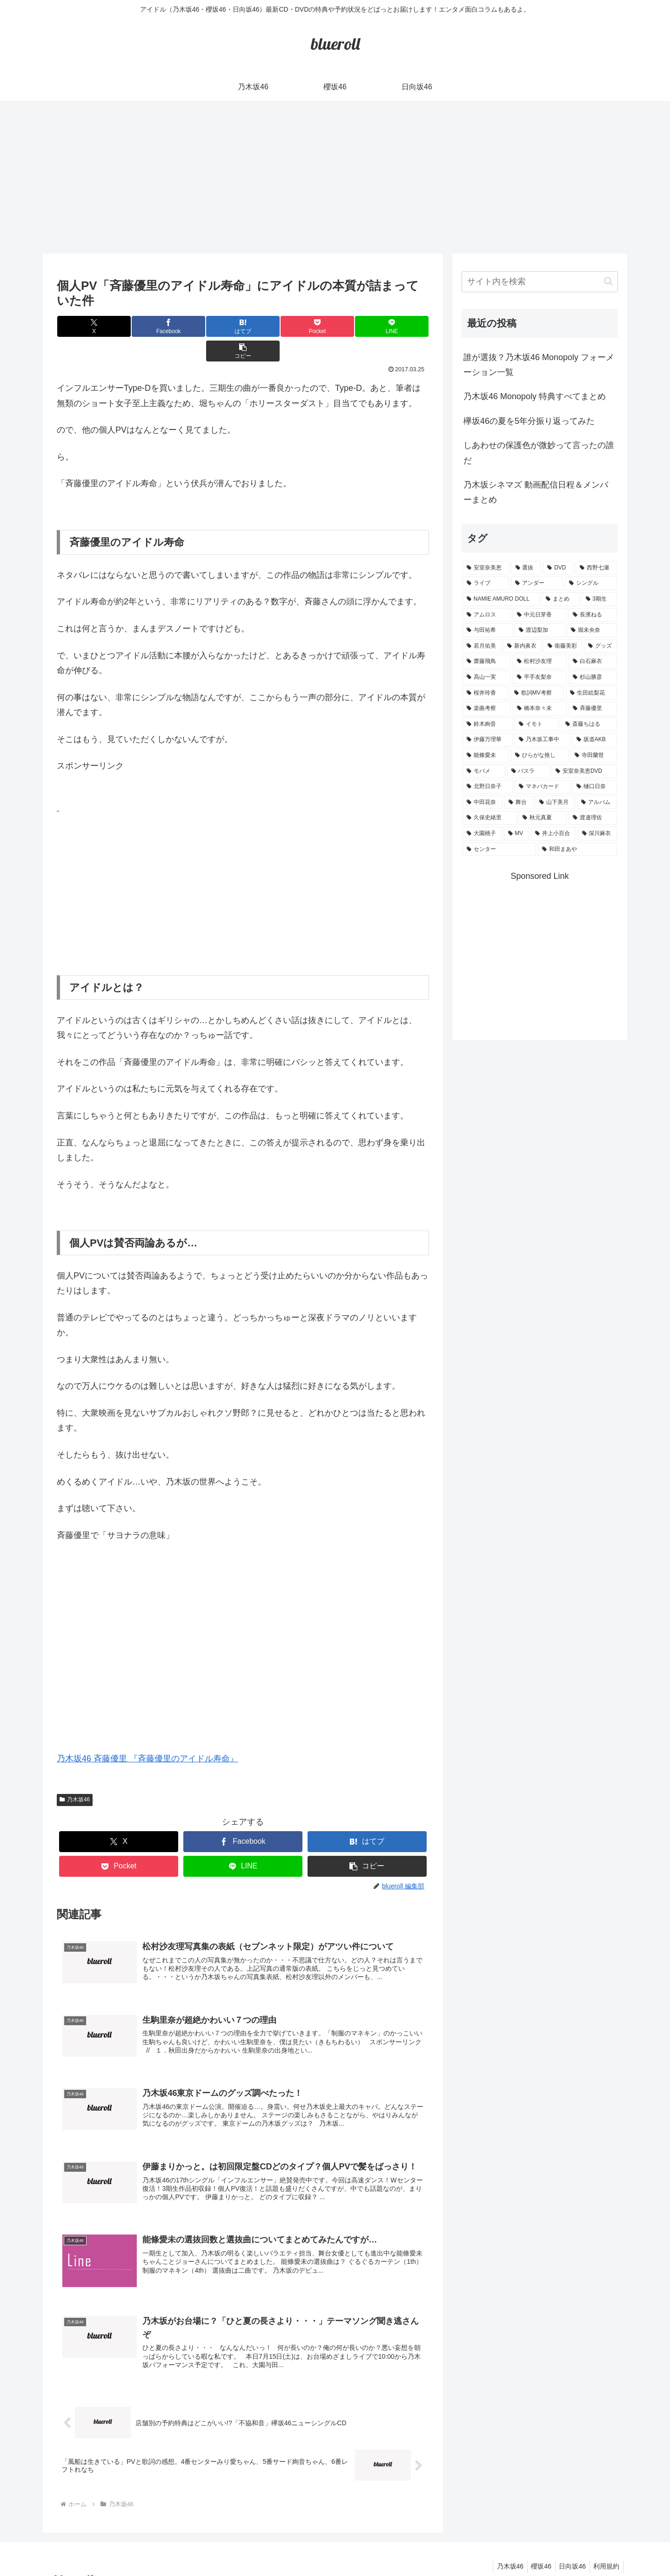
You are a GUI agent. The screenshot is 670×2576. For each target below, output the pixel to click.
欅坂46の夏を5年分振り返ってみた (529, 421)
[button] (398, 326)
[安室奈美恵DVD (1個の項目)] (584, 771)
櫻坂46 (536, 2546)
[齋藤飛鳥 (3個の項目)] (486, 662)
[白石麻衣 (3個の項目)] (593, 662)
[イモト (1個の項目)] (537, 724)
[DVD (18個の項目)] (558, 568)
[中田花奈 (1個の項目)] (482, 803)
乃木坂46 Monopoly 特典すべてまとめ (534, 396)
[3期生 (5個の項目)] (599, 599)
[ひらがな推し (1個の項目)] (540, 756)
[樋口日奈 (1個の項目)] (594, 787)
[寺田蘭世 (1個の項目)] (593, 756)
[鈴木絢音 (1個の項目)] (487, 724)
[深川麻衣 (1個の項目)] (597, 834)
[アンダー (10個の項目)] (537, 583)
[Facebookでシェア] (150, 326)
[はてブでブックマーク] (211, 326)
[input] (540, 281)
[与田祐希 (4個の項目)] (487, 630)
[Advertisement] (335, 177)
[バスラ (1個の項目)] (528, 771)
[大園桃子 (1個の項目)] (482, 834)
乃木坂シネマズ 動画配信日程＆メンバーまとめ (535, 492)
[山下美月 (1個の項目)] (555, 803)
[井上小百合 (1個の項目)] (553, 834)
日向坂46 (569, 2546)
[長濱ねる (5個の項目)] (593, 615)
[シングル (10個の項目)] (591, 583)
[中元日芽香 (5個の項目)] (540, 615)
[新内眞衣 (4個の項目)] (522, 646)
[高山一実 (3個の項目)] (486, 677)
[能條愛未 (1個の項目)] (485, 756)
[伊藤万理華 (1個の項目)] (487, 740)
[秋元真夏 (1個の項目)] (542, 818)
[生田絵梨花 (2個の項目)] (591, 693)
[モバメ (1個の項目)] (483, 771)
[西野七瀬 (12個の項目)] (596, 568)
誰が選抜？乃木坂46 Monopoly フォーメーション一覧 (538, 365)
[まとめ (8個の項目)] (561, 599)
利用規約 (605, 2546)
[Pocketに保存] (274, 326)
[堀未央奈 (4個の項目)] (592, 630)
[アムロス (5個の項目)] (486, 615)
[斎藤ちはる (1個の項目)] (589, 724)
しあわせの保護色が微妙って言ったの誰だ (538, 453)
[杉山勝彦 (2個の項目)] (593, 677)
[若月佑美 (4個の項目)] (481, 646)
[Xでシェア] (88, 326)
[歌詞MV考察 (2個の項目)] (537, 693)
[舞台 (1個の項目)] (518, 803)
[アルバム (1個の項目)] (597, 803)
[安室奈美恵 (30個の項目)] (485, 568)
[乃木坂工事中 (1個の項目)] (542, 740)
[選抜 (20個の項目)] (526, 568)
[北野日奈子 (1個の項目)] (487, 787)
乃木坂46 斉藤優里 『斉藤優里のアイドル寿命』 (147, 1734)
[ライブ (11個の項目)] (485, 583)
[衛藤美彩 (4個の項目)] (562, 646)
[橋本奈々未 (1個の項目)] (540, 709)
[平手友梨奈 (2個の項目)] (540, 677)
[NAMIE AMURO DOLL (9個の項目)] (501, 599)
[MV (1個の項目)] (516, 834)
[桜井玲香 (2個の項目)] (485, 693)
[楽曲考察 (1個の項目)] (486, 709)
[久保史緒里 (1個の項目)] (489, 818)
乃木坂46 (75, 1775)
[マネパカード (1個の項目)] (542, 787)
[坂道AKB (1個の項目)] (594, 740)
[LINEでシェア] (336, 326)
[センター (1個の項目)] (499, 849)
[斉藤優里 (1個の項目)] (593, 709)
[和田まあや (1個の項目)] (577, 849)
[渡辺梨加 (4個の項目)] (540, 630)
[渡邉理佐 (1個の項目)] (593, 818)
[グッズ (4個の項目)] (600, 646)
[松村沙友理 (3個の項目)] (540, 662)
